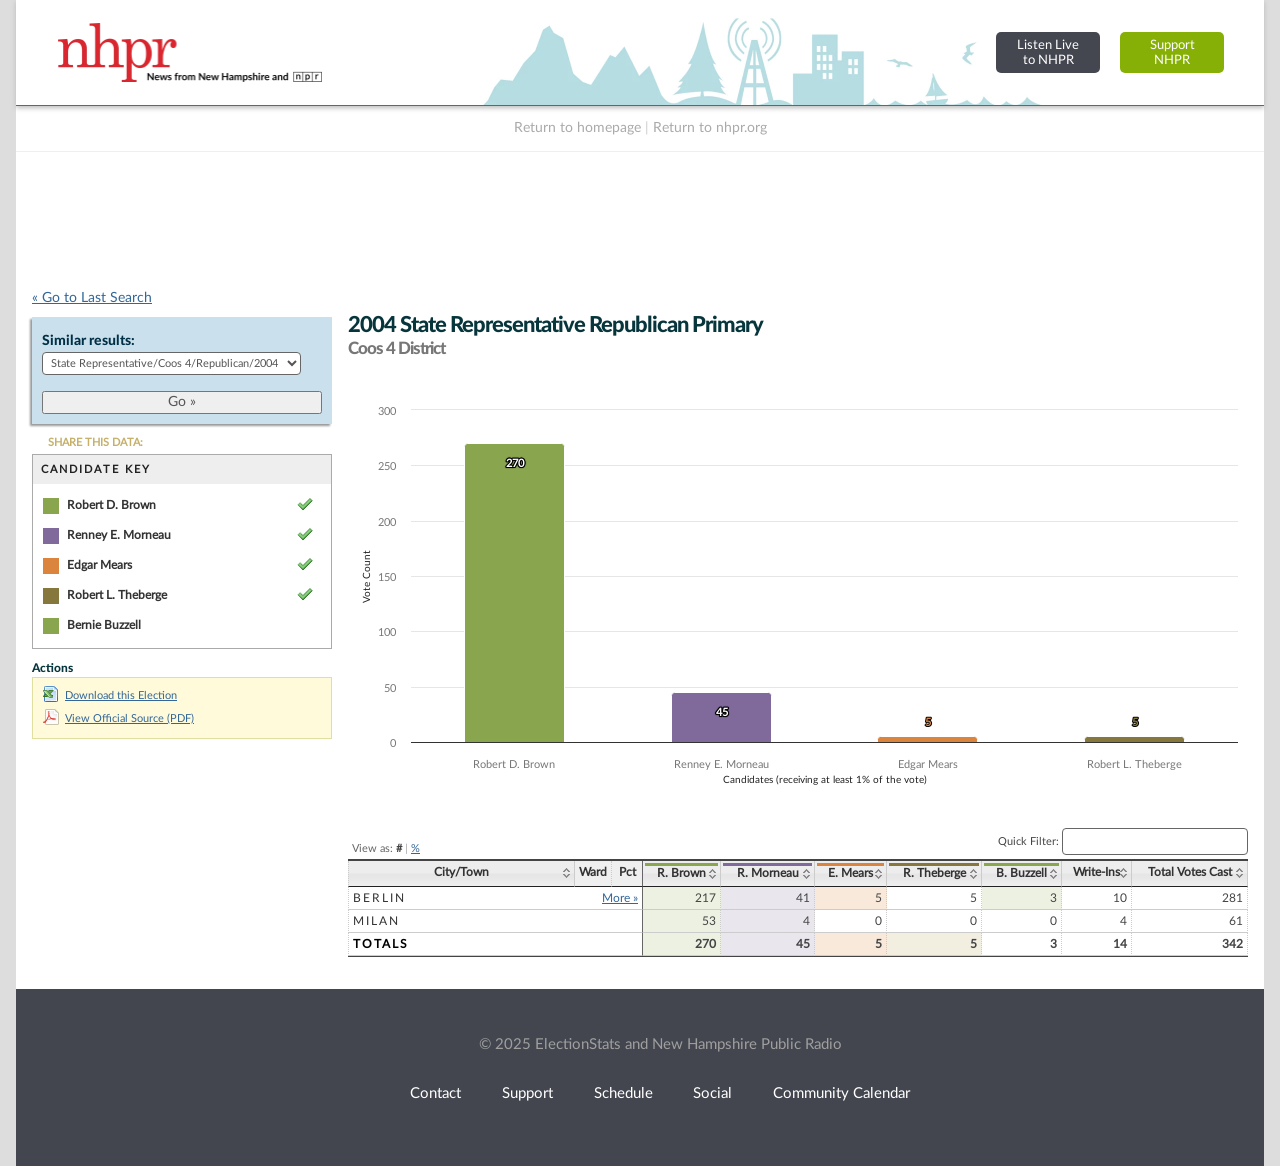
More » (620, 898)
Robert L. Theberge (117, 595)
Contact (435, 1093)
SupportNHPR (1172, 52)
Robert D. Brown (111, 505)
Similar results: (88, 341)
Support (527, 1093)
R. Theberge (934, 873)
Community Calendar (841, 1093)
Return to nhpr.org (710, 128)
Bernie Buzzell (104, 625)
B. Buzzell (1021, 873)
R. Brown (681, 873)
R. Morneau (768, 873)
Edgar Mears (99, 565)
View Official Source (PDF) (118, 718)
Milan (376, 921)
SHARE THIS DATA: (95, 442)
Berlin (379, 898)
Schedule (623, 1093)
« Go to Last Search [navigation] (92, 298)
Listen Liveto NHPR (1048, 52)
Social (712, 1093)
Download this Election (110, 695)
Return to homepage (577, 128)
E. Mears (850, 873)
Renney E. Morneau (119, 535)
